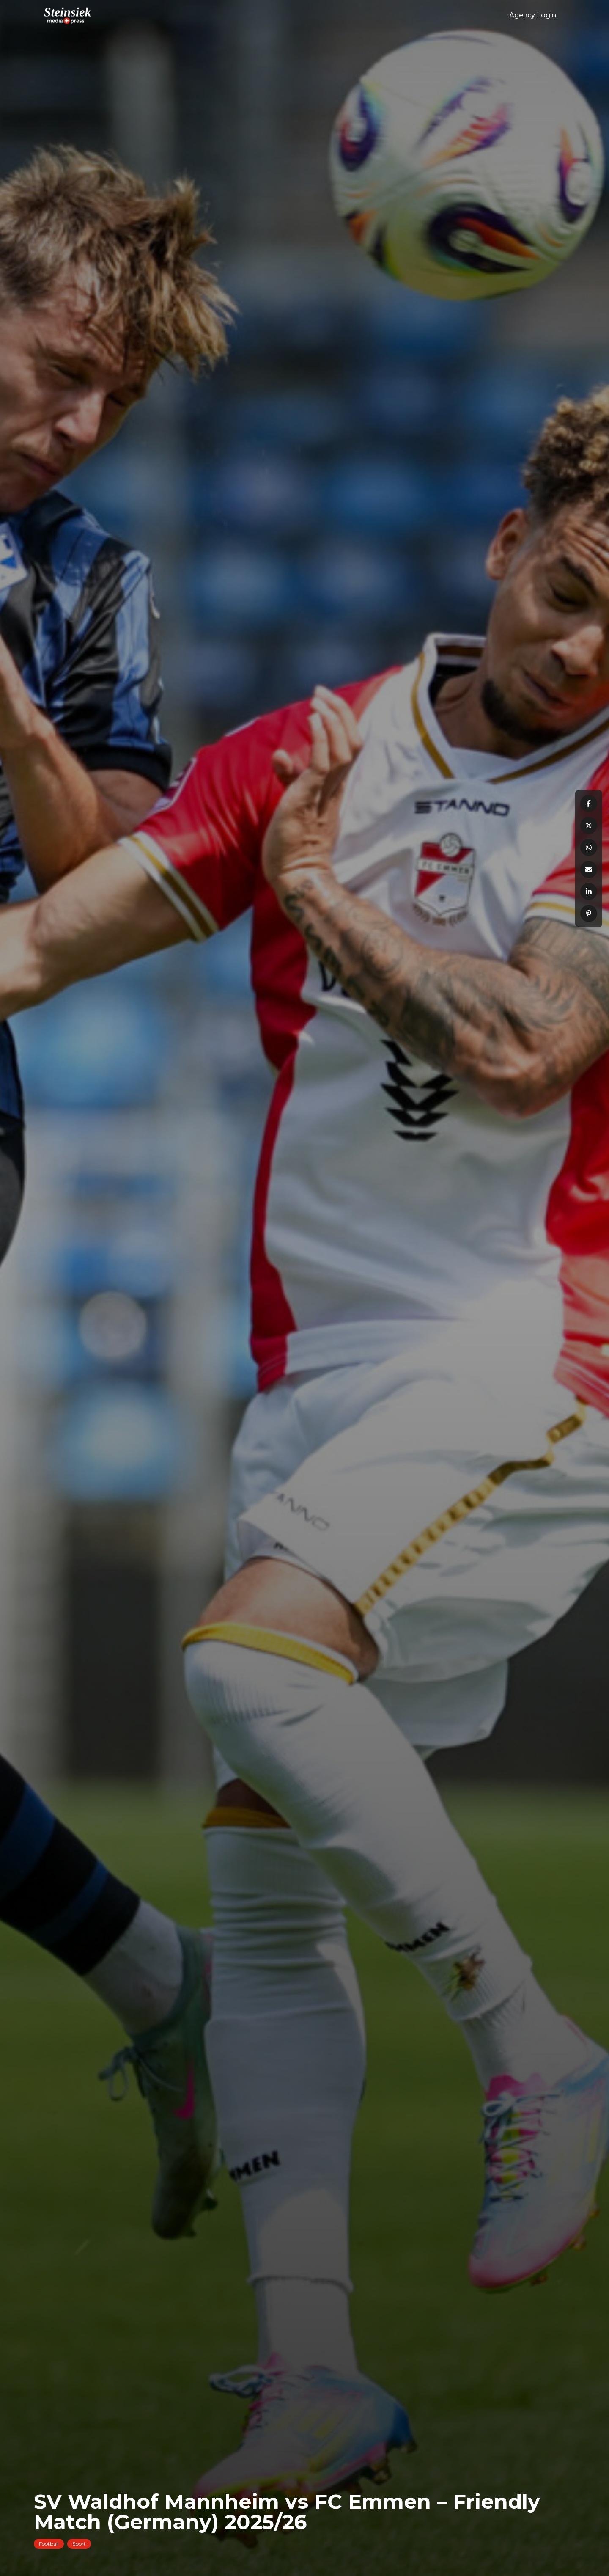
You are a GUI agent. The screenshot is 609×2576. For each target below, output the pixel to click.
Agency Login (532, 15)
